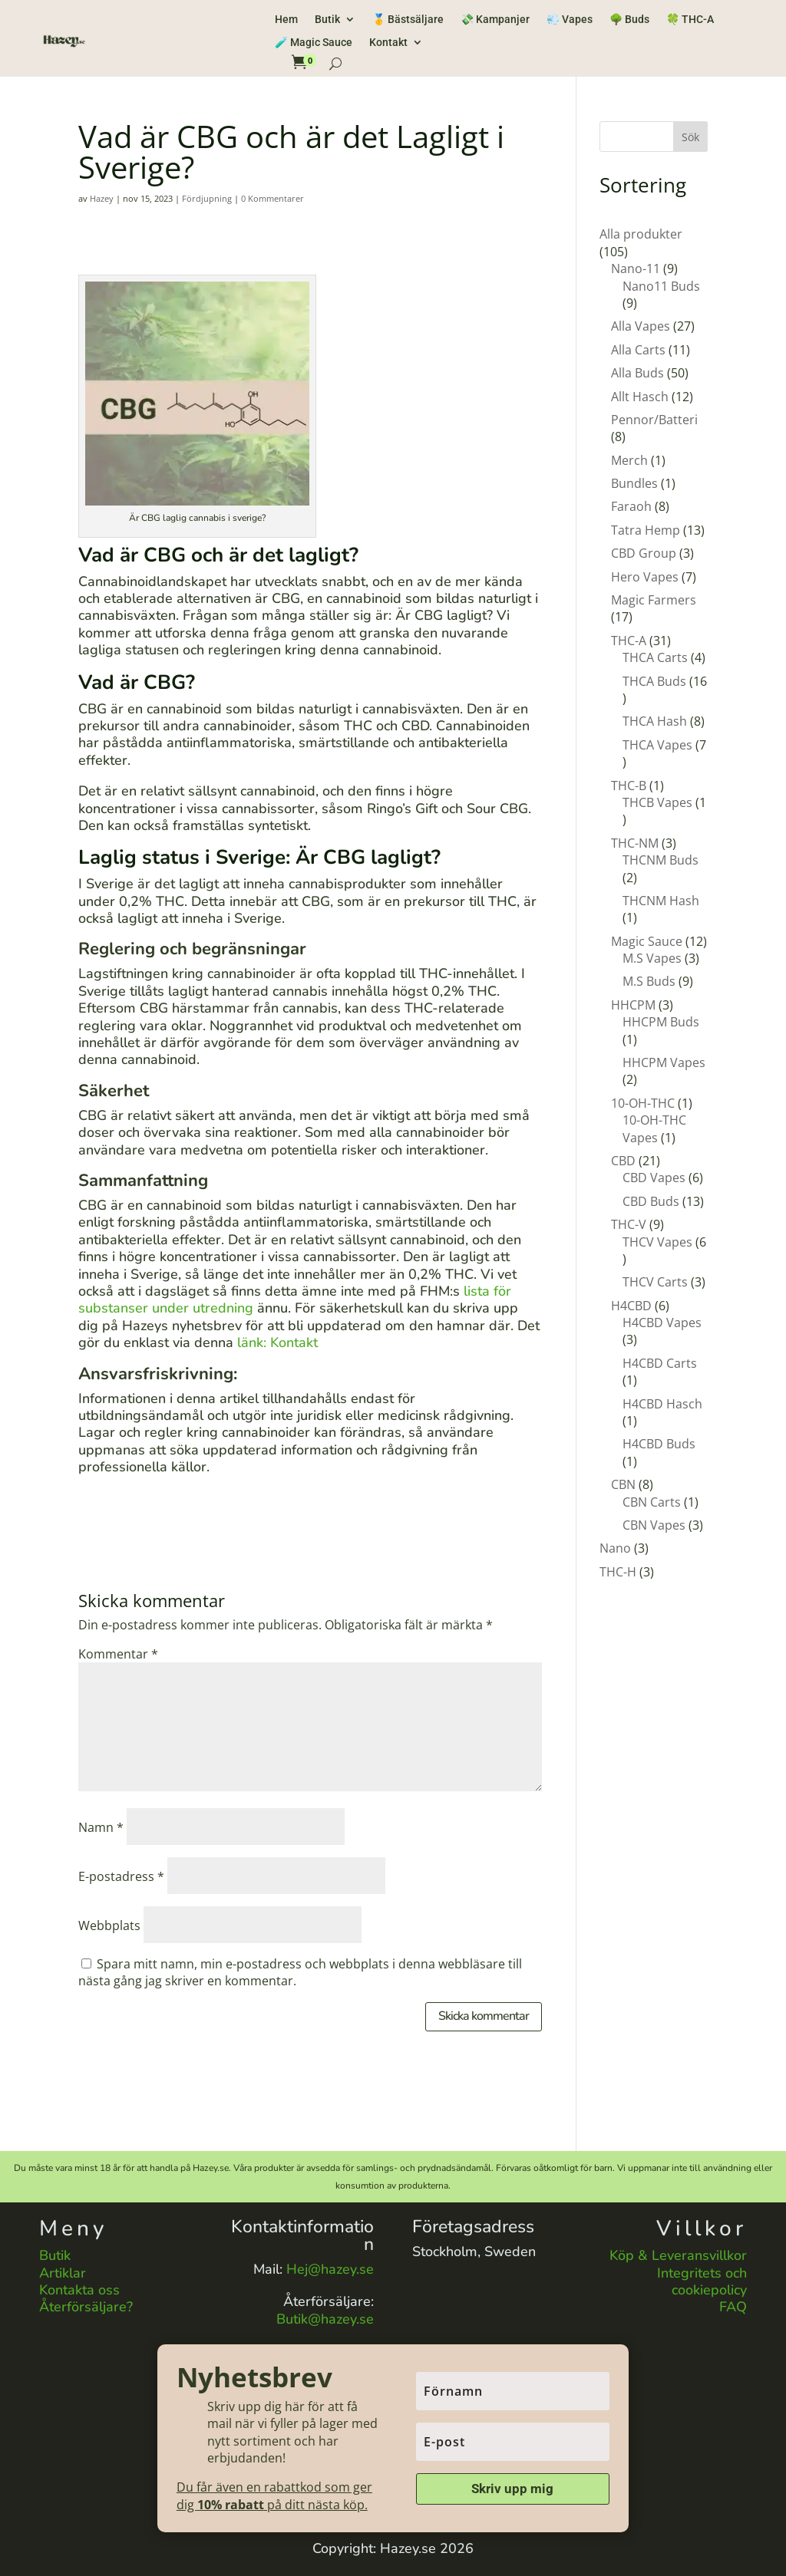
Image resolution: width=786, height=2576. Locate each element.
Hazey (102, 198)
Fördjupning (207, 198)
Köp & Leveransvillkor (678, 2255)
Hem (286, 19)
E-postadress (121, 1876)
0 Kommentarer (272, 198)
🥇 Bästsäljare (408, 19)
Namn (101, 1827)
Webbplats (109, 1925)
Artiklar (62, 2273)
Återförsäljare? (86, 2307)
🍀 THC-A (690, 19)
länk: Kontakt (277, 1342)
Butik (327, 19)
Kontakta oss (79, 2290)
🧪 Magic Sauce (313, 42)
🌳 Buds (629, 19)
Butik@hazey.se (325, 2319)
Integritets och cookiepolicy (702, 2281)
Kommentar (118, 1653)
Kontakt (388, 42)
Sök (690, 137)
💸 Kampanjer (495, 19)
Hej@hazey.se (330, 2269)
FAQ (733, 2307)
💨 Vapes (570, 19)
